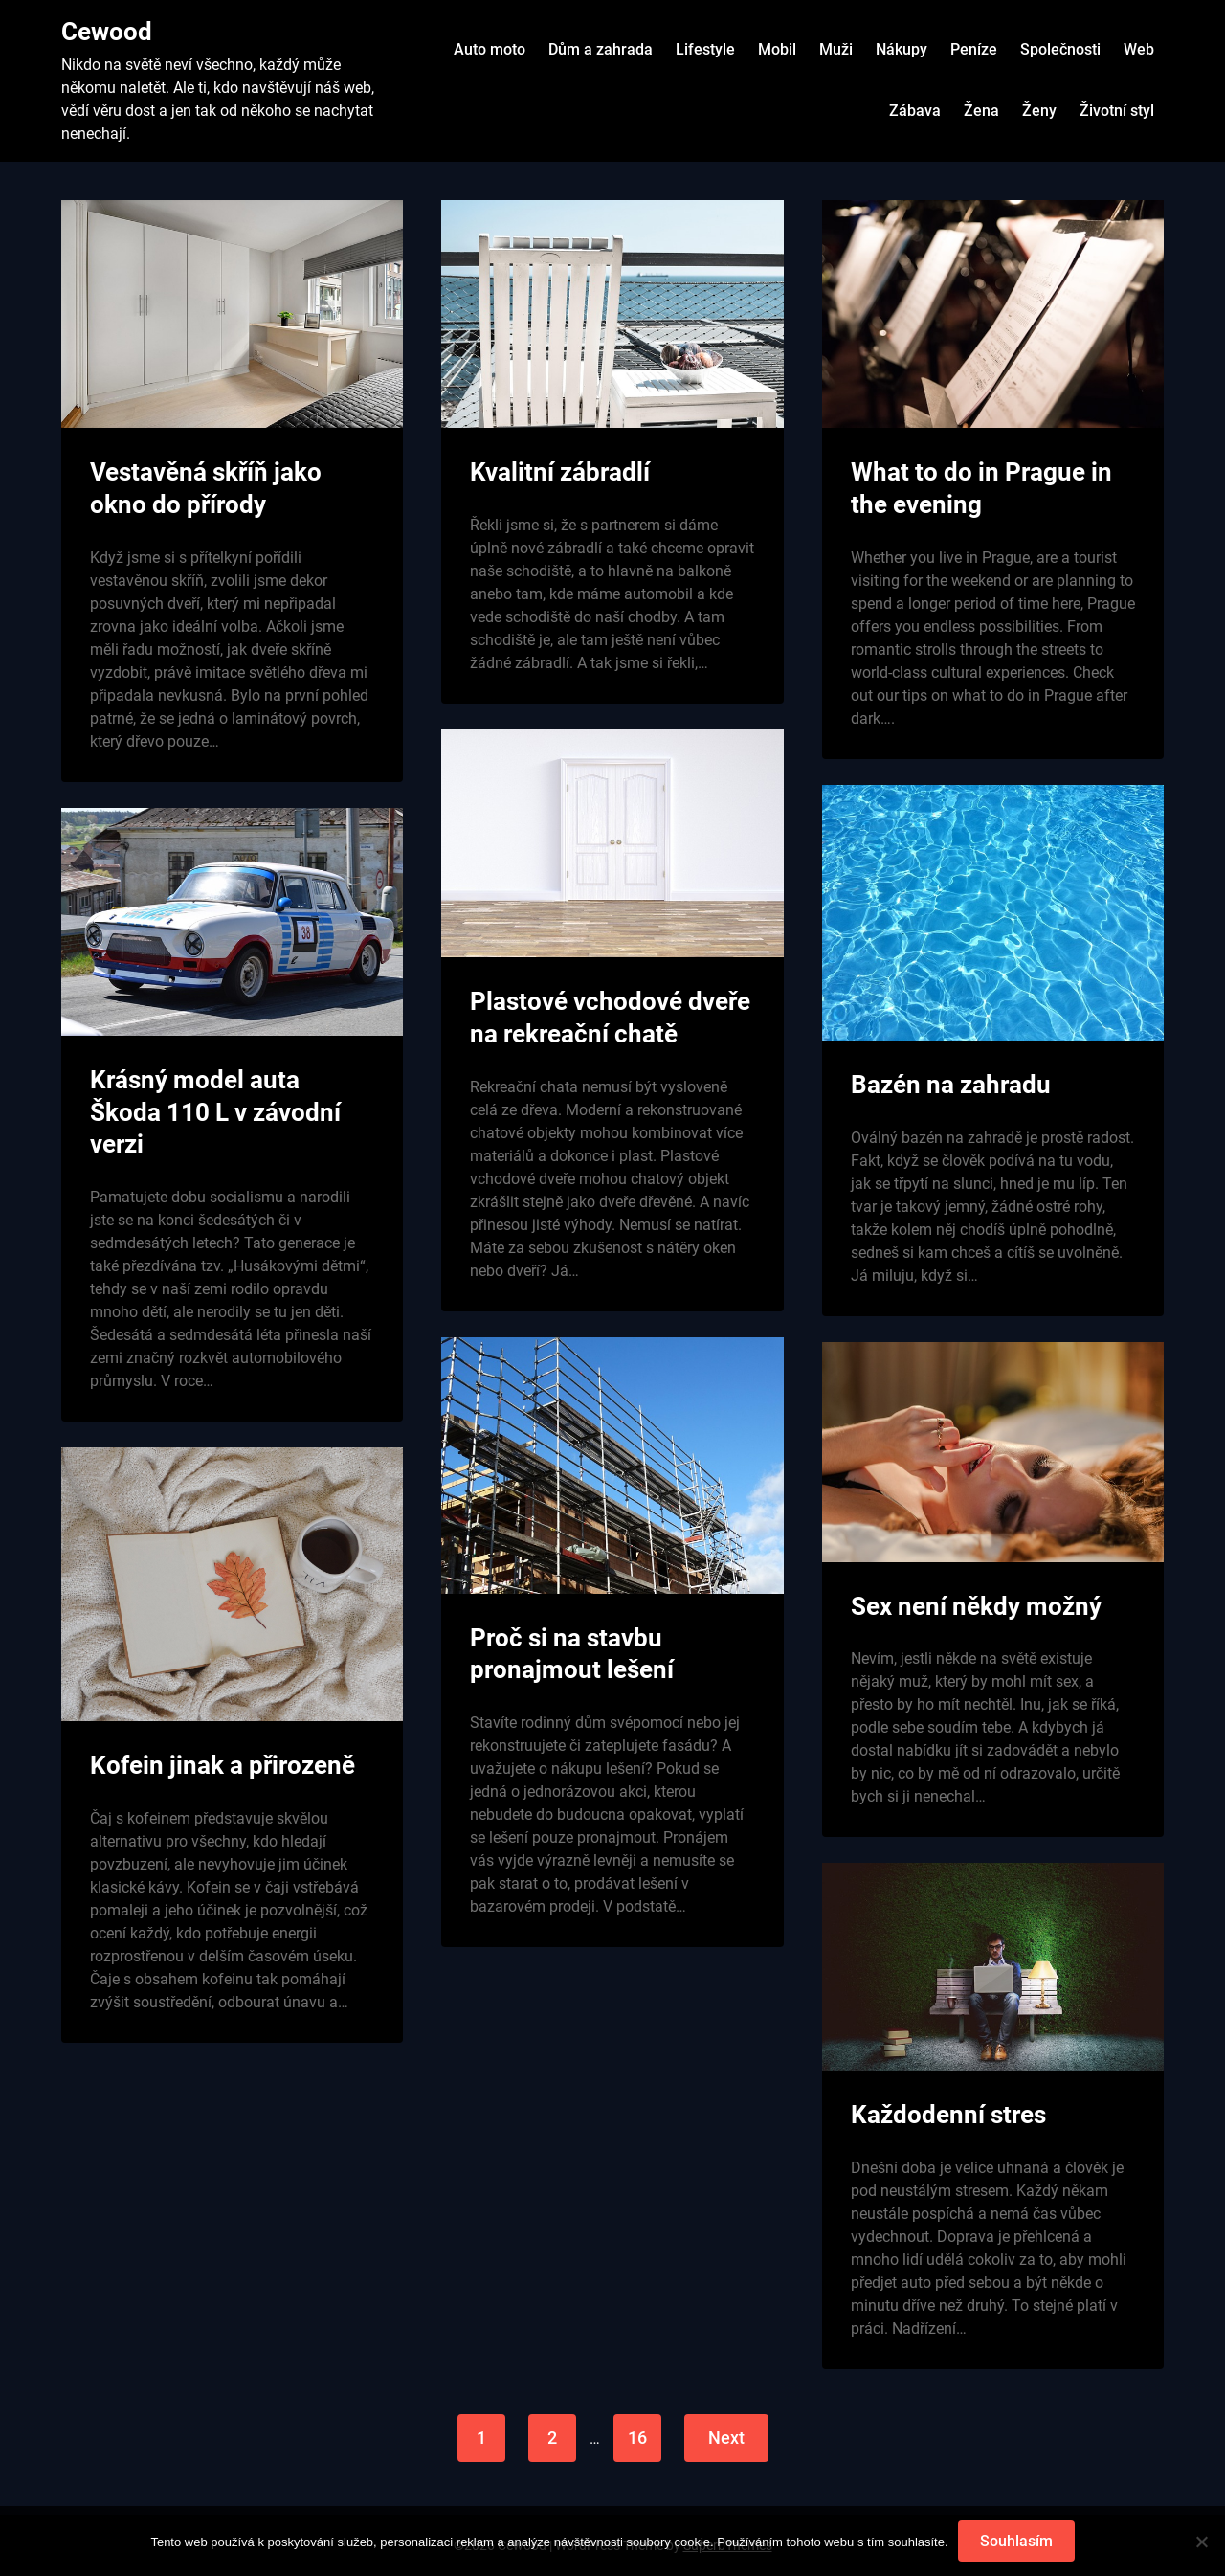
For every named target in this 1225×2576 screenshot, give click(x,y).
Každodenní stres (948, 2114)
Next (726, 2438)
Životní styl (1117, 110)
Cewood (106, 31)
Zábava (915, 110)
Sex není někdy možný (976, 1606)
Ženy (1039, 110)
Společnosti (1060, 49)
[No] (1201, 2541)
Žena (981, 110)
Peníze (973, 49)
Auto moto (489, 49)
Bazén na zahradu (951, 1084)
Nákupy (901, 49)
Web (1139, 49)
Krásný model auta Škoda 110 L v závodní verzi (215, 1112)
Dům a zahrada (600, 49)
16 (637, 2438)
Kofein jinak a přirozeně (222, 1765)
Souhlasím (1016, 2541)
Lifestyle (705, 49)
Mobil (777, 49)
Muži (836, 49)
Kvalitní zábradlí (560, 472)
